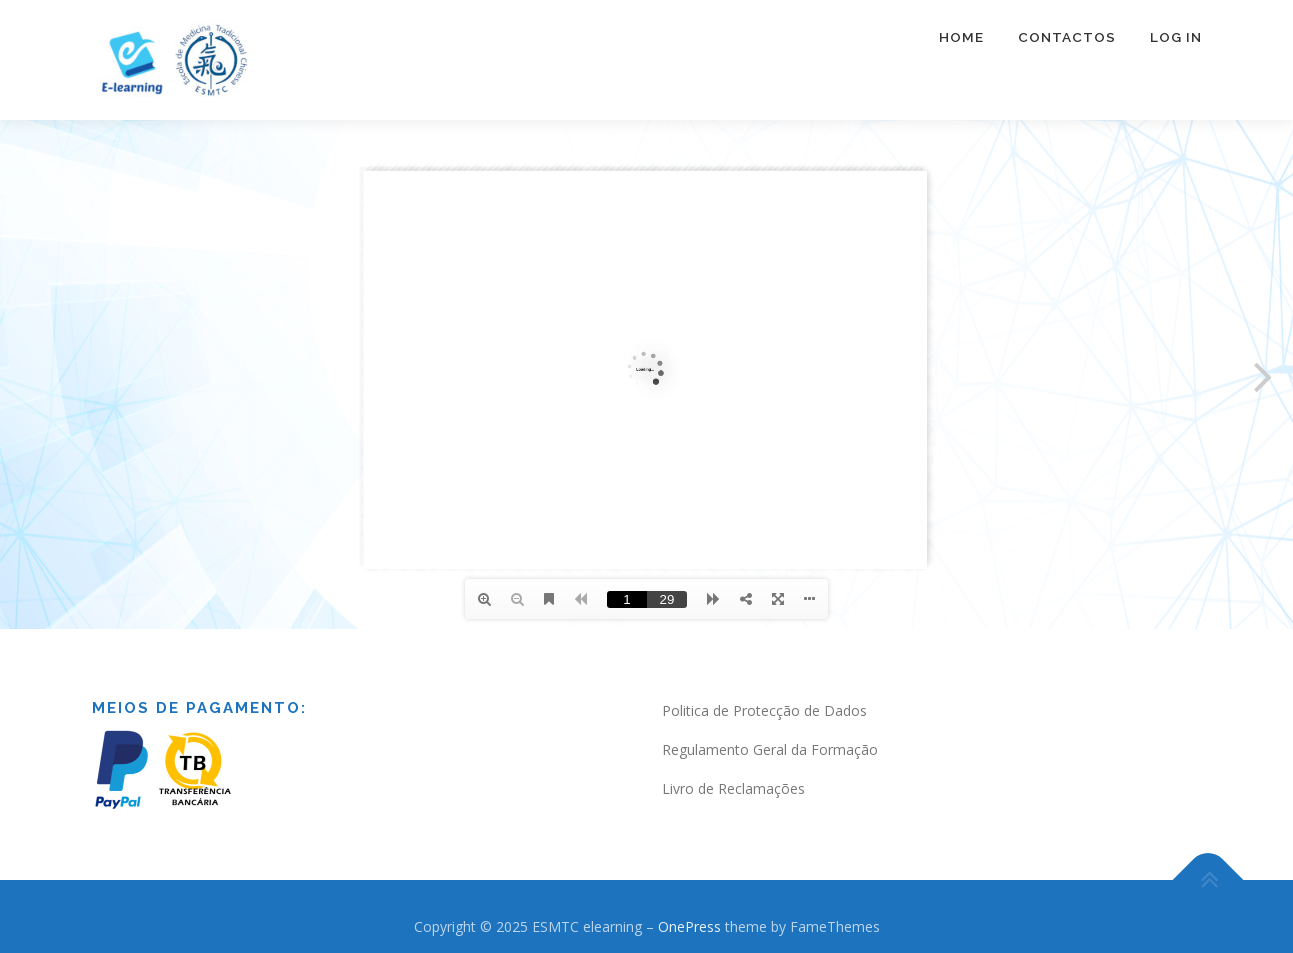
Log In (1176, 37)
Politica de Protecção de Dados (764, 710)
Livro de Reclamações (733, 788)
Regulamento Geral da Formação (770, 749)
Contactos (1067, 37)
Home (961, 37)
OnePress (689, 926)
